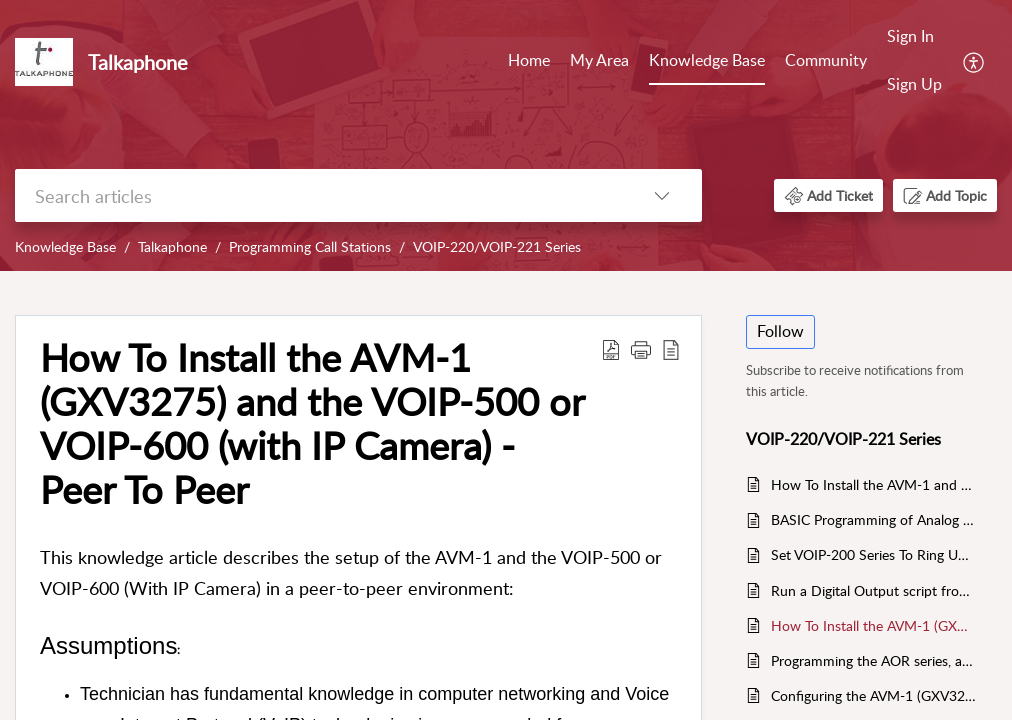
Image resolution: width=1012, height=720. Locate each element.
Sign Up (914, 84)
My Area (599, 60)
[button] (828, 195)
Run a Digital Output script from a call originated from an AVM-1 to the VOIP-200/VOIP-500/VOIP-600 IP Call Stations (874, 590)
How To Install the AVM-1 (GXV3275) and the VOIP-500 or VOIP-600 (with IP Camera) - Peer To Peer (312, 423)
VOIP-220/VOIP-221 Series (497, 246)
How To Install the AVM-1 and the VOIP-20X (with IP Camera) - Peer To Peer (874, 484)
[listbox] (662, 195)
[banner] (506, 135)
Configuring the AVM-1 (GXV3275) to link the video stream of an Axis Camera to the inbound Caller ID (874, 695)
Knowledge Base (707, 60)
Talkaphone (172, 246)
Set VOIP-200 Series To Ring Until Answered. (874, 554)
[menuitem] (914, 61)
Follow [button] (780, 331)
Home (529, 60)
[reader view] (671, 349)
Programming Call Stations (310, 246)
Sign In (910, 36)
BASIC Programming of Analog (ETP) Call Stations (874, 519)
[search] (318, 195)
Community (826, 60)
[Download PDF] (611, 349)
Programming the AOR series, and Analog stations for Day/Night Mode (874, 660)
